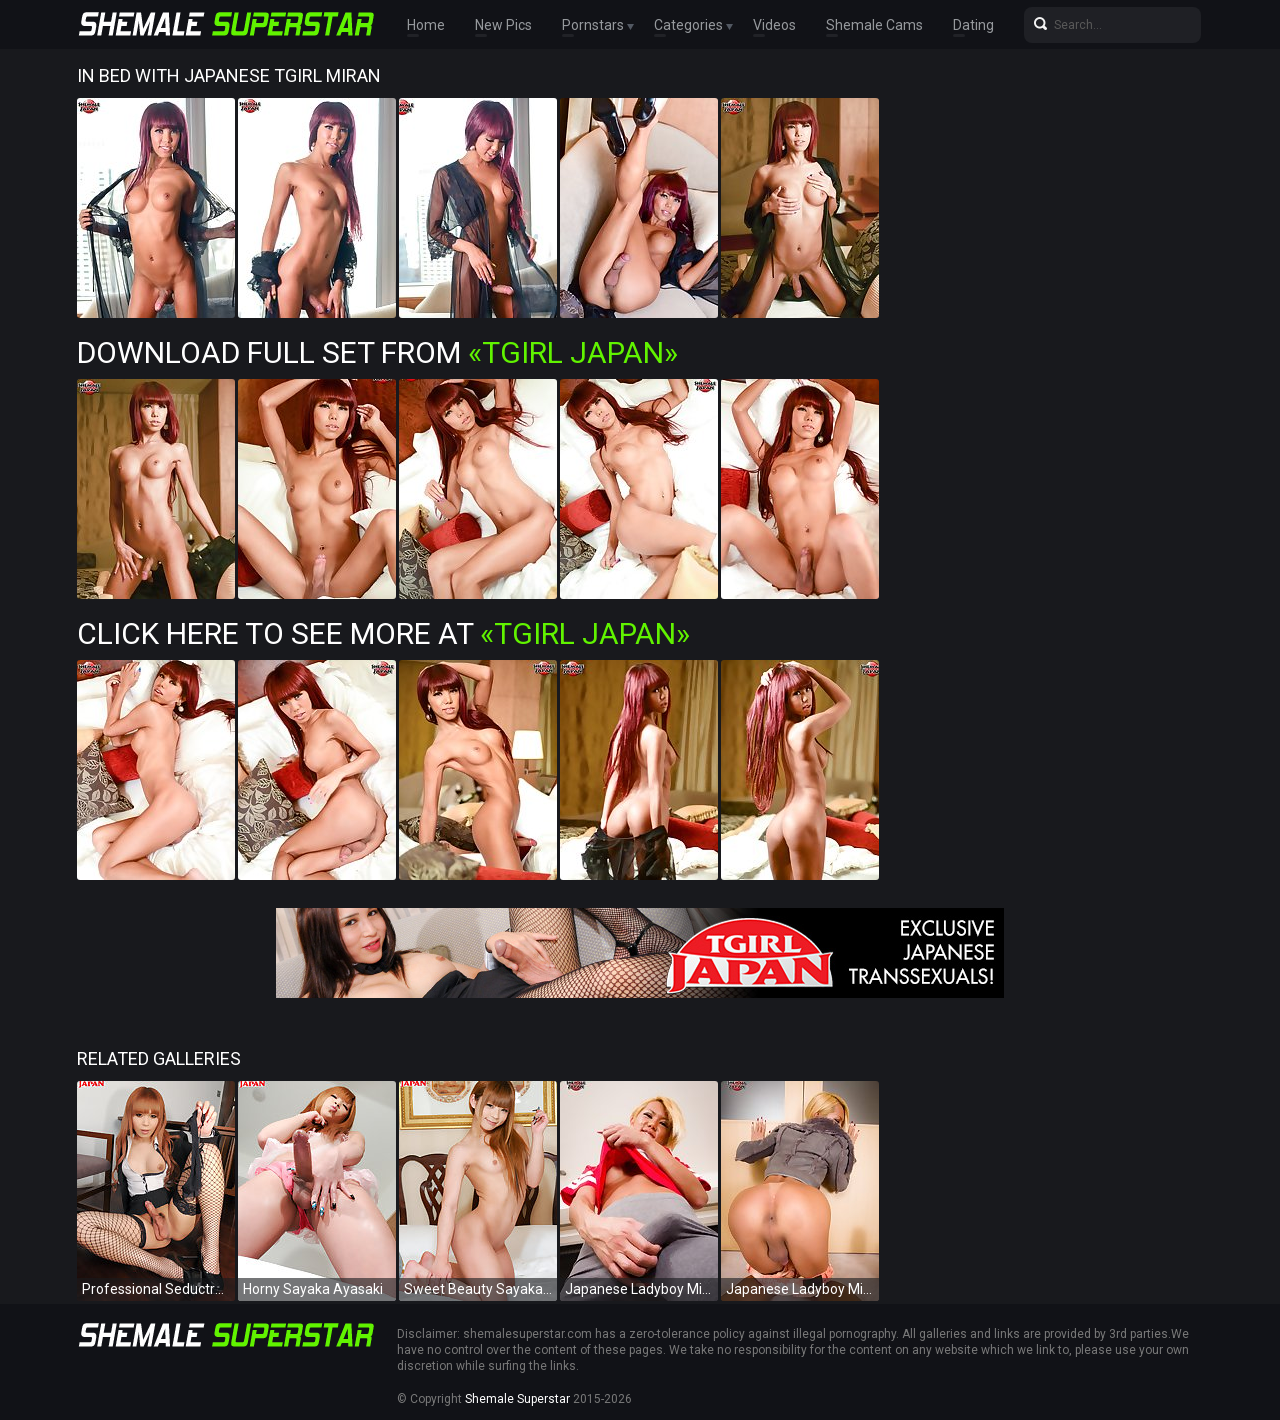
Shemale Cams (874, 25)
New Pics (503, 25)
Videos (774, 25)
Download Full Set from (377, 352)
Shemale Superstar (517, 1399)
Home (426, 25)
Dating (973, 25)
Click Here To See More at (383, 633)
